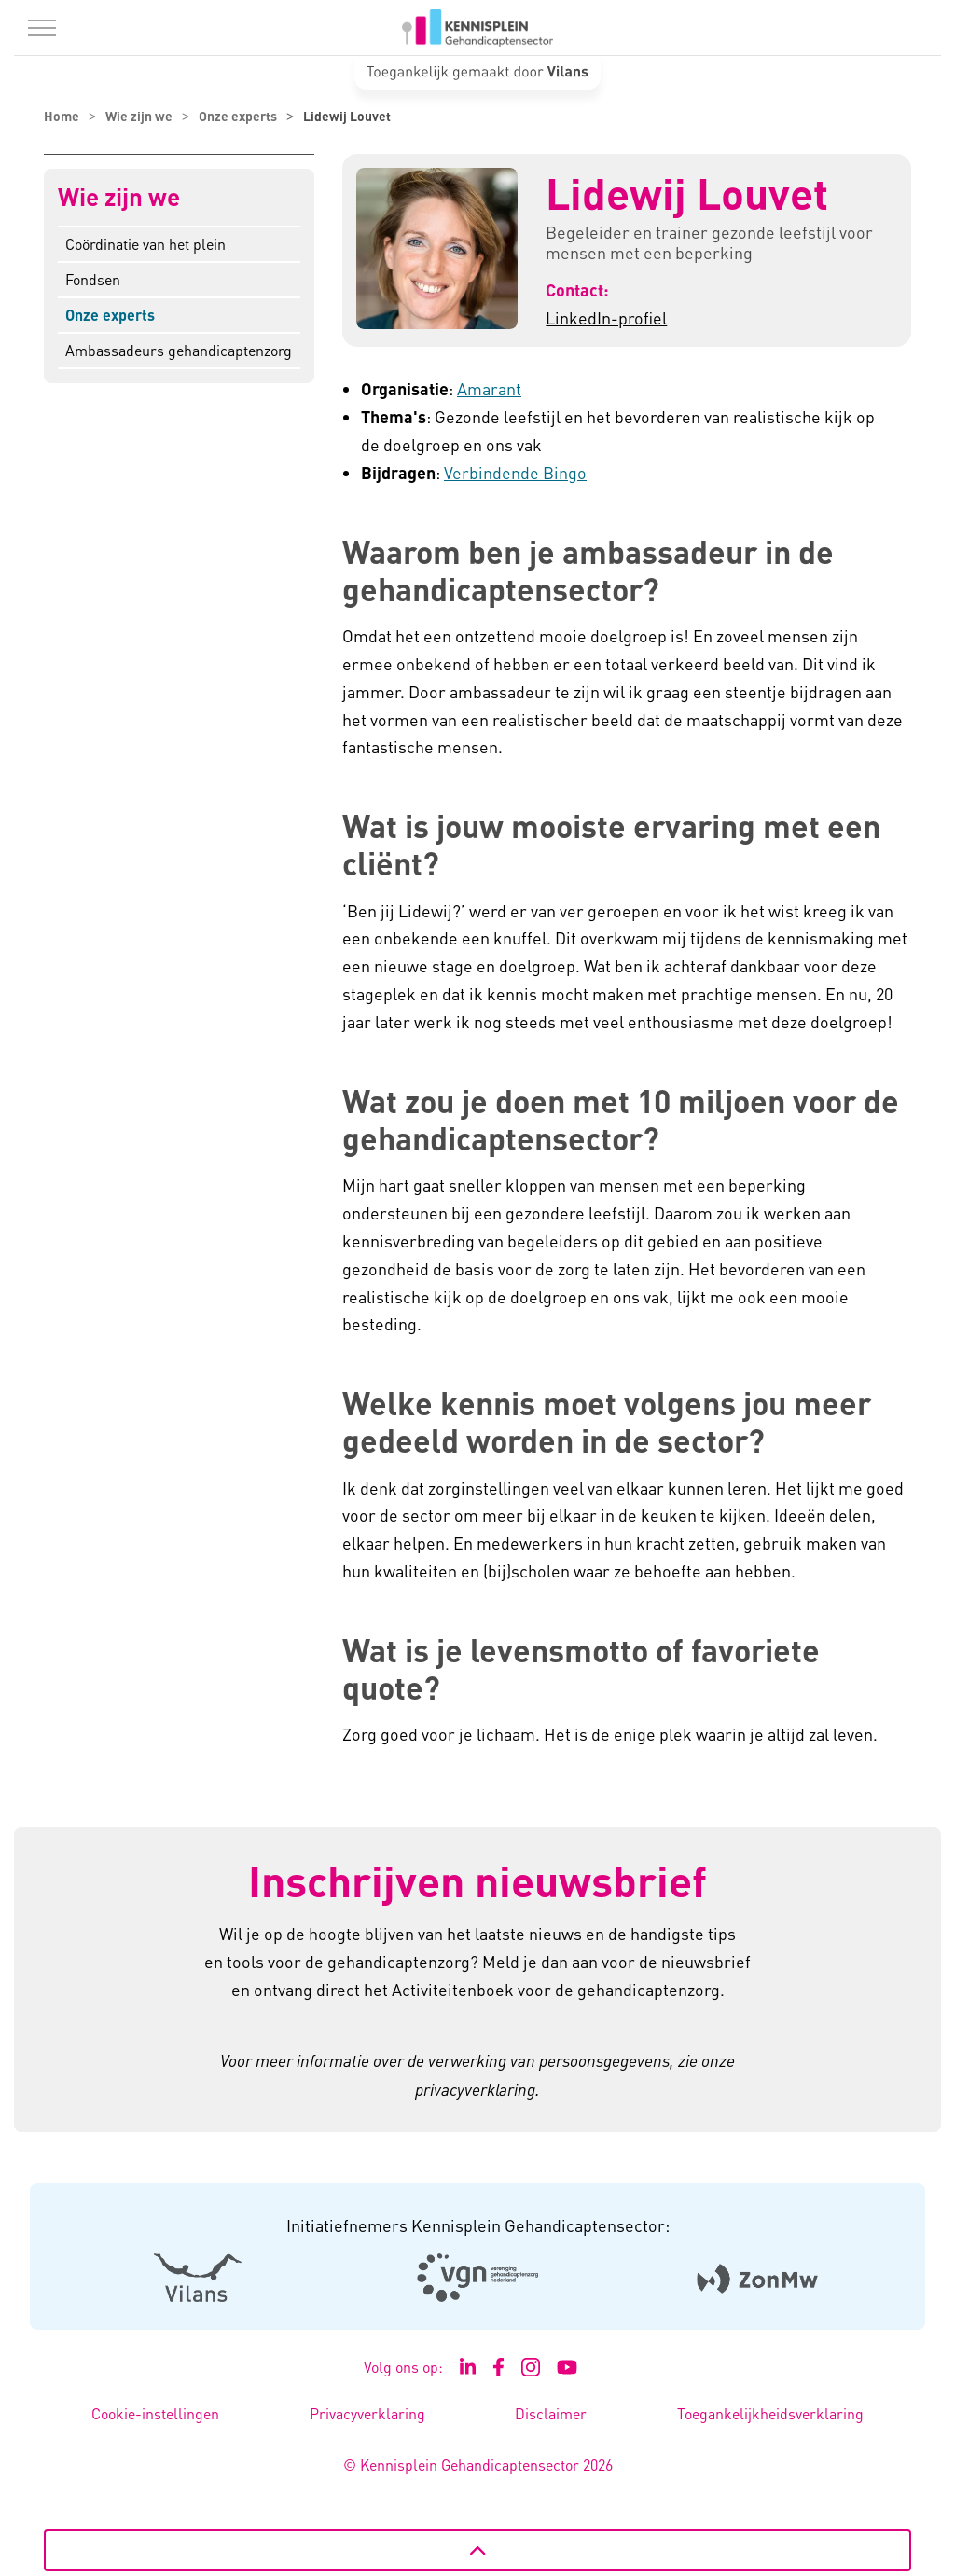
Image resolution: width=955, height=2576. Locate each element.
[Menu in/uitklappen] (42, 28)
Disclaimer (551, 2413)
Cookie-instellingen (155, 2413)
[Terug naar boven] (477, 2550)
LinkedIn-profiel (606, 317)
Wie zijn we (119, 197)
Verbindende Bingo (515, 472)
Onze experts (110, 314)
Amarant (489, 388)
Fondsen (92, 279)
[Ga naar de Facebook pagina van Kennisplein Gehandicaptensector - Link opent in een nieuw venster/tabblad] (498, 2367)
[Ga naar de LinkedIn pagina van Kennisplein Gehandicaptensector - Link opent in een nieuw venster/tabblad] (468, 2367)
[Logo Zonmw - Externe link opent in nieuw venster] (757, 2277)
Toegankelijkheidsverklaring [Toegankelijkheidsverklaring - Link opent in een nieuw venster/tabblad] (770, 2413)
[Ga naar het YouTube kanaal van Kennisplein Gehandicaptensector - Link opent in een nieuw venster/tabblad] (567, 2367)
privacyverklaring (475, 2089)
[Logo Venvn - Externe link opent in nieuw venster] (478, 2278)
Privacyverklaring (367, 2413)
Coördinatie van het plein (145, 244)
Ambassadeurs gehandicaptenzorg (178, 350)
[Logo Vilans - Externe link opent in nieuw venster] (198, 2277)
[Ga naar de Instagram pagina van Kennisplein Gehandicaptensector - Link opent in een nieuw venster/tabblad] (530, 2367)
